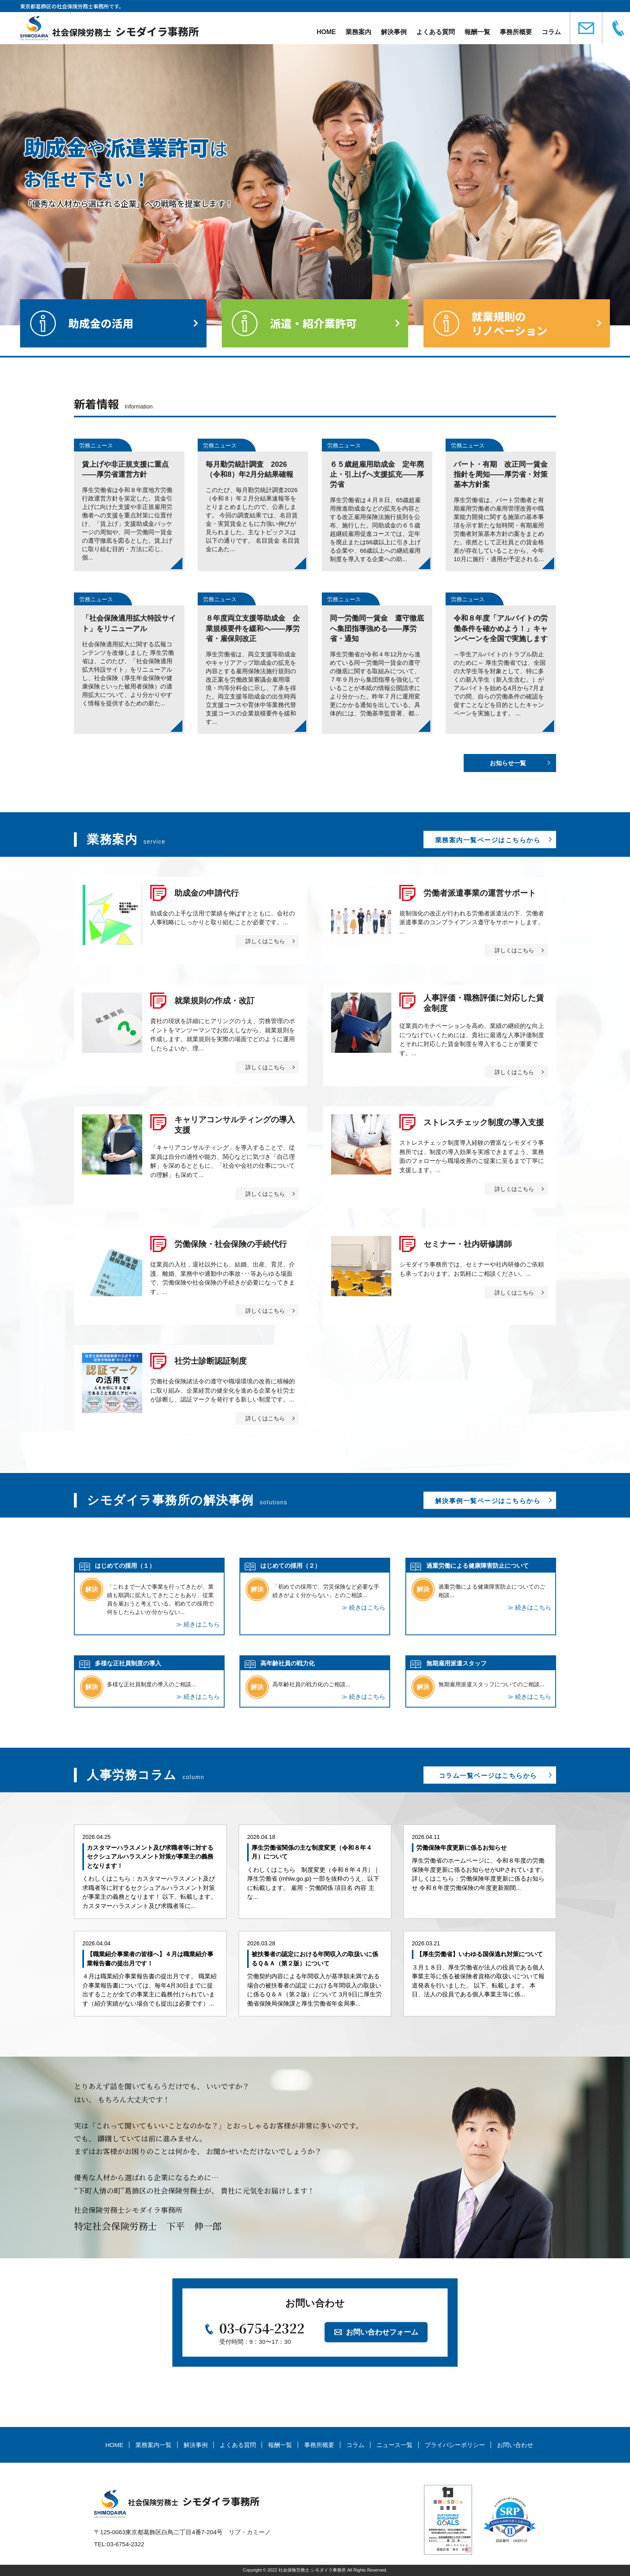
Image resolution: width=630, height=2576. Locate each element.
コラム (551, 32)
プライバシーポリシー (455, 2444)
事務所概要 (516, 32)
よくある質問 (435, 32)
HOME (326, 32)
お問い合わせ (515, 2444)
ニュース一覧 (394, 2444)
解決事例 (394, 32)
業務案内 (358, 32)
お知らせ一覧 (508, 763)
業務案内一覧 (153, 2444)
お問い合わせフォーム (382, 2332)
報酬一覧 (477, 32)
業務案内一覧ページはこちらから (488, 840)
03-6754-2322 (262, 2328)
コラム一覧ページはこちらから (488, 1775)
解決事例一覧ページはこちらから (488, 1500)
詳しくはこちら (265, 941)
